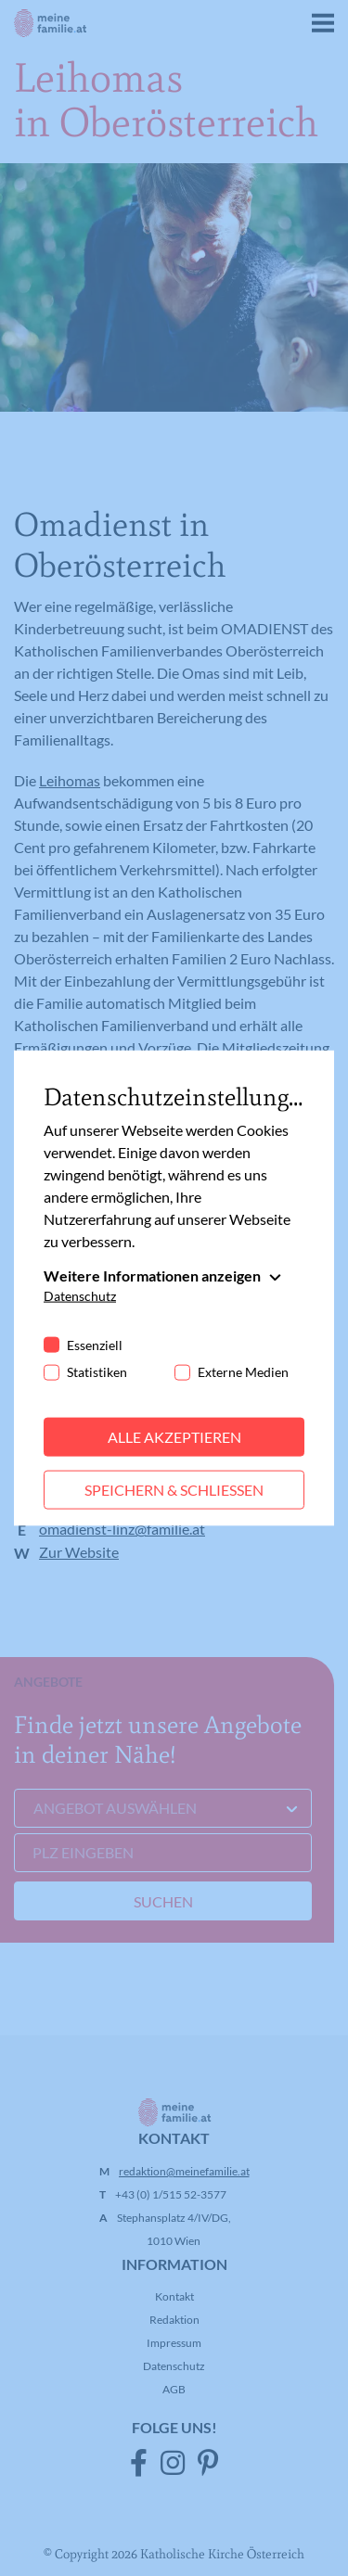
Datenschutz (80, 1296)
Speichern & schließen (174, 1489)
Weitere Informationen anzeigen (152, 1275)
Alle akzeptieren (174, 1437)
